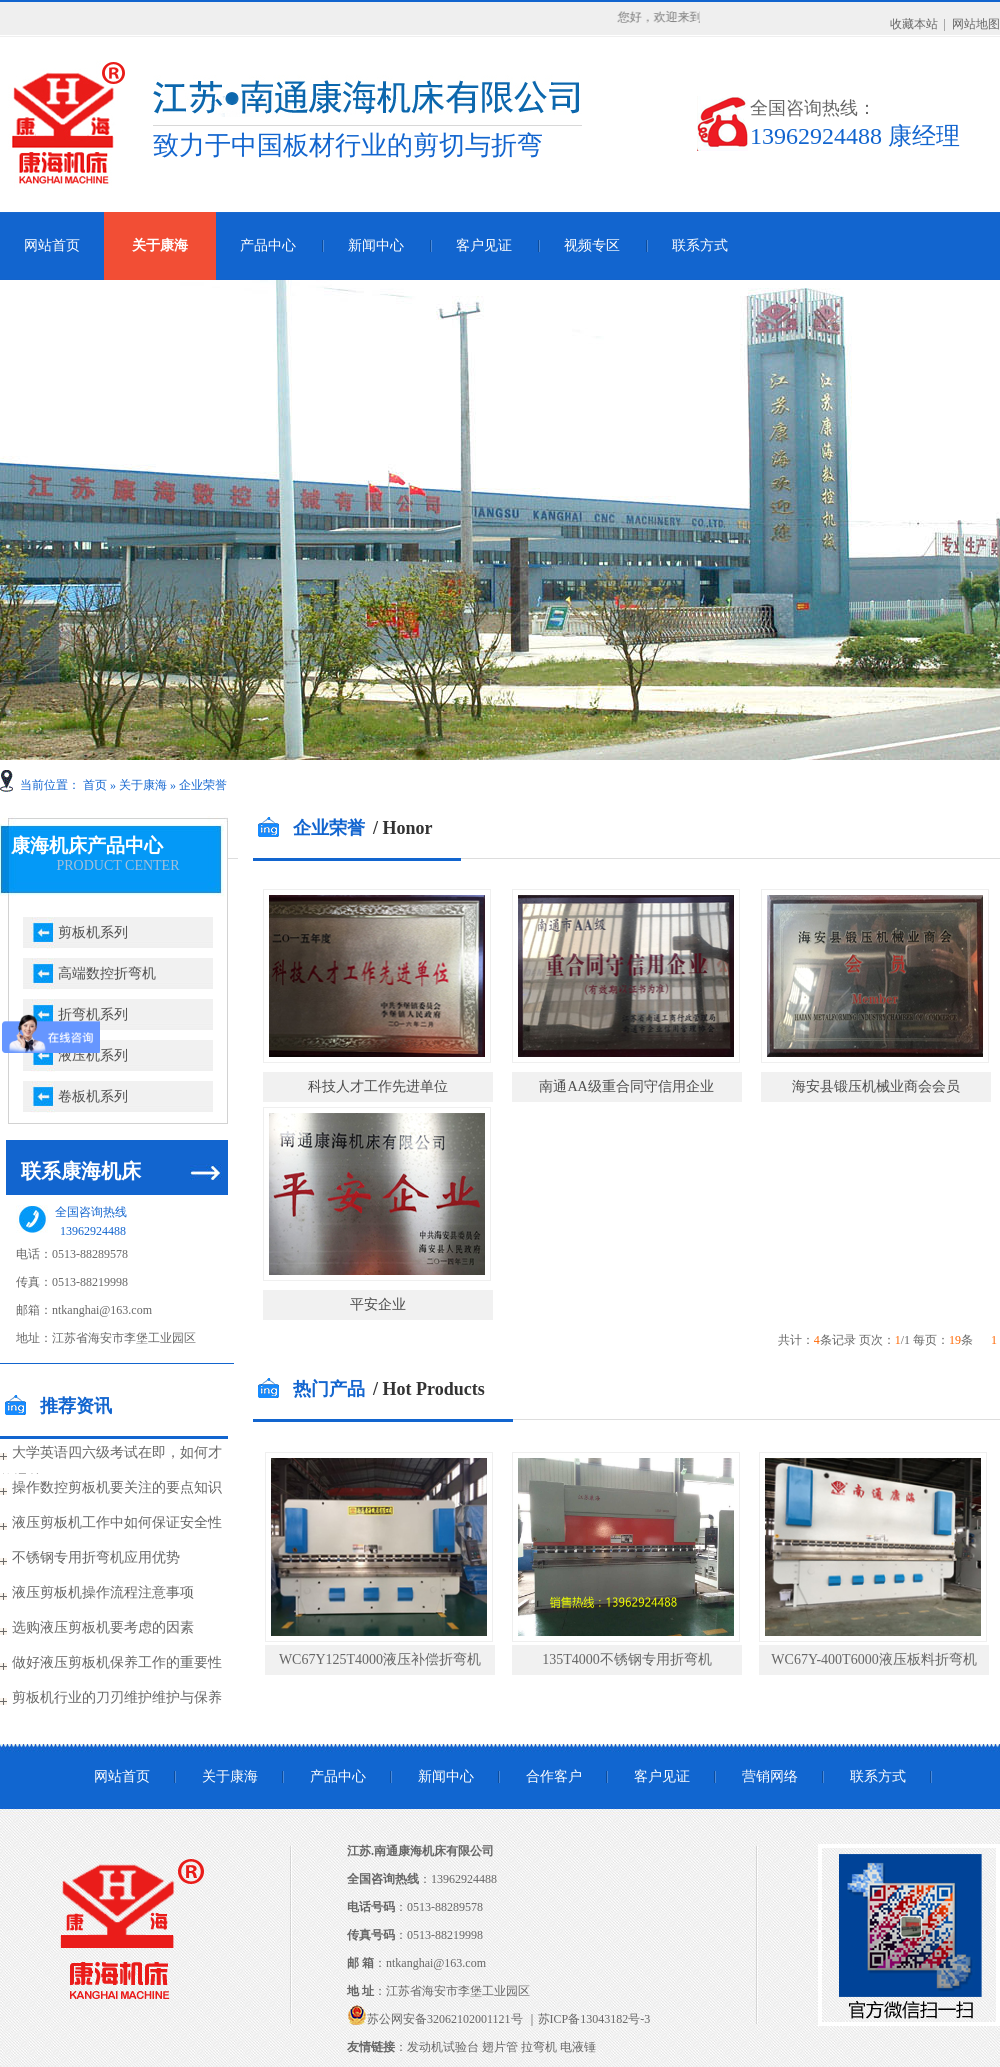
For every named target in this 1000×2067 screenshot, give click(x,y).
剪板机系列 (93, 932)
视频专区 (592, 245)
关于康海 (160, 245)
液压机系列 (93, 1055)
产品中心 (268, 245)
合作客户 (554, 1776)
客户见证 (484, 245)
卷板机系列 (93, 1096)
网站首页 (122, 1776)
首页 (95, 785)
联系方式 (700, 245)
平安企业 (378, 1304)
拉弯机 (539, 2047)
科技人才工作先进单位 (378, 1086)
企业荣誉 (203, 785)
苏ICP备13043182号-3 (594, 2019)
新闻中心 (376, 245)
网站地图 (976, 24)
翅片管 (500, 2047)
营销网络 (770, 1776)
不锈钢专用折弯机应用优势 (96, 1557)
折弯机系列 (93, 1014)
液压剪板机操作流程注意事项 (103, 1592)
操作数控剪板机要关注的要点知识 (117, 1487)
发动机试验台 (443, 2047)
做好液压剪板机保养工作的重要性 (117, 1662)
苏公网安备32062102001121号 (445, 2019)
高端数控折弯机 (107, 973)
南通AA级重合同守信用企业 (626, 1086)
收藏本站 (914, 24)
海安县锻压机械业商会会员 (876, 1086)
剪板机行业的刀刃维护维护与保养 (117, 1697)
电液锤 (578, 2047)
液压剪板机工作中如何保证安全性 (117, 1522)
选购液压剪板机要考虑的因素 (103, 1627)
